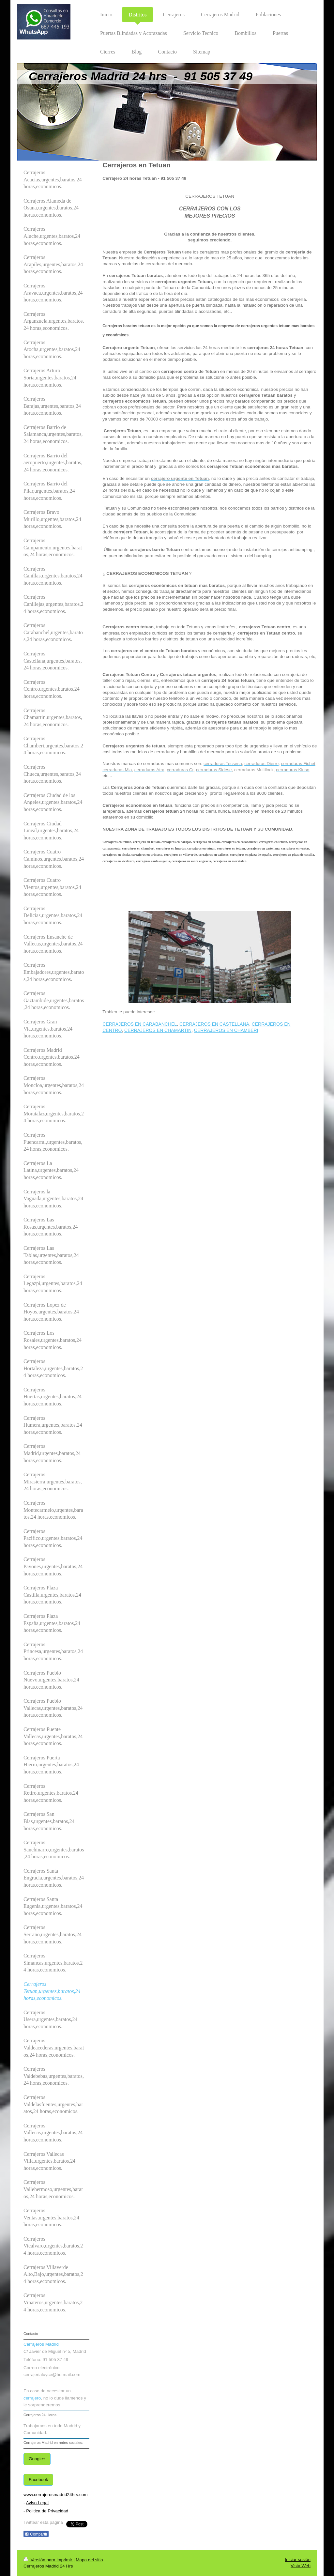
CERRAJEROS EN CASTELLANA (214, 1024)
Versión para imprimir (48, 2559)
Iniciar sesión (298, 2559)
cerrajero (32, 2398)
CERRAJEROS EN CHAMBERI (226, 1030)
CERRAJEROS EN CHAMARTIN (157, 1030)
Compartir (36, 2534)
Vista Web (301, 2565)
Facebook (38, 2479)
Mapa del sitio (89, 2559)
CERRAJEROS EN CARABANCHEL (139, 1024)
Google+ (37, 2458)
